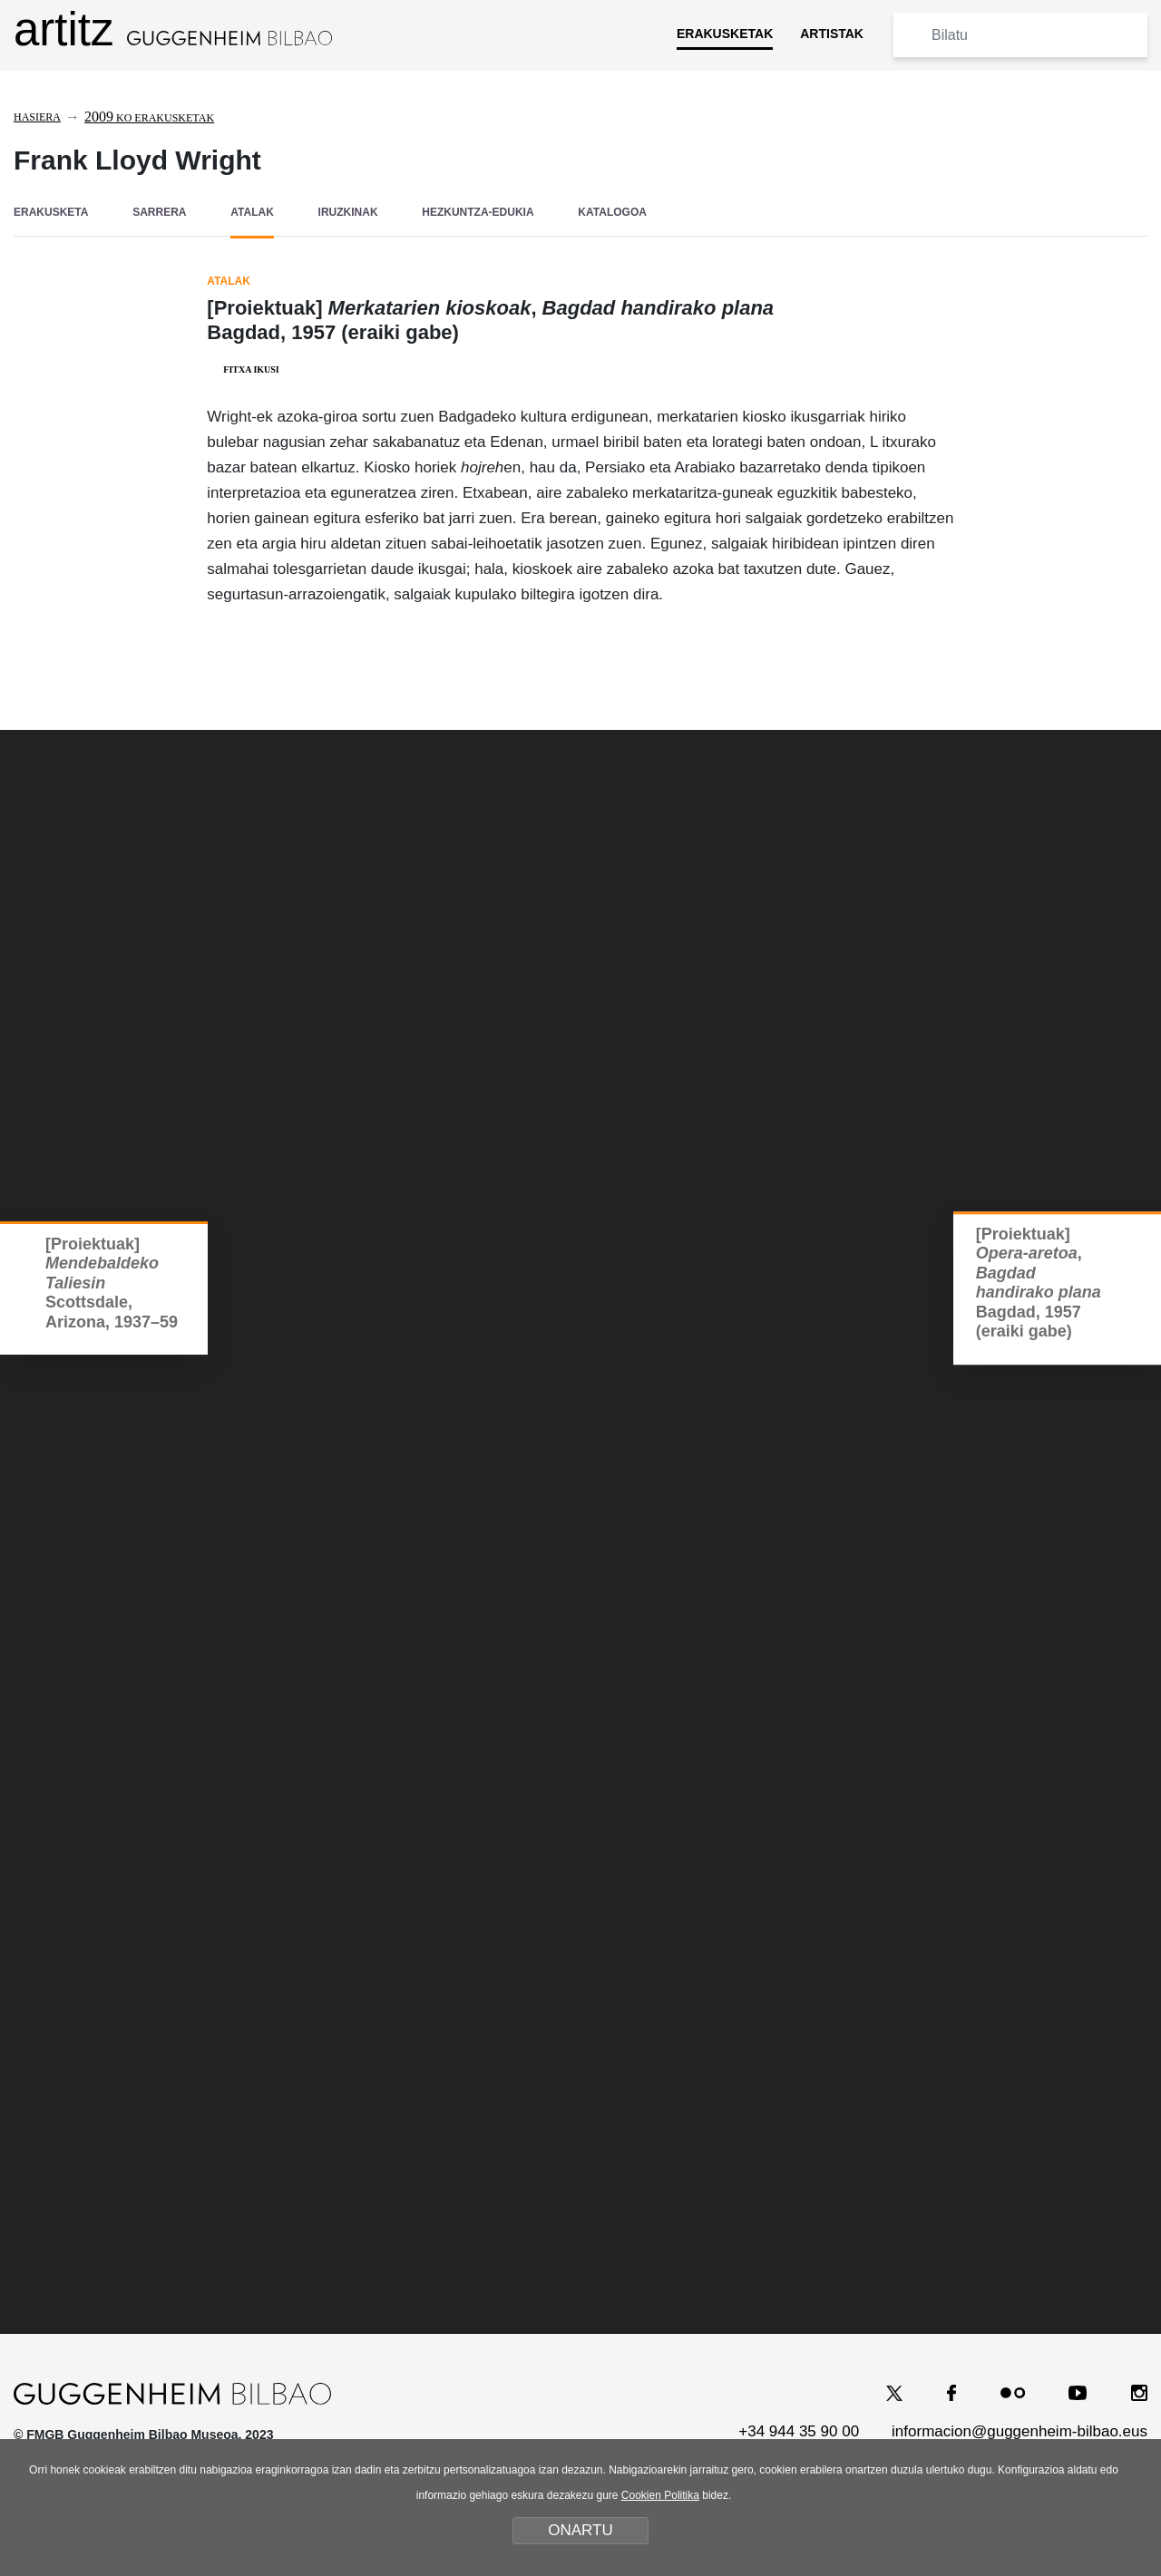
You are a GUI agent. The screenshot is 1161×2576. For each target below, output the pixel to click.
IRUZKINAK (348, 212)
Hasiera (37, 117)
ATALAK (252, 212)
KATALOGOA (612, 212)
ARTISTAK (831, 33)
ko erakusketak (149, 118)
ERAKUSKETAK (725, 33)
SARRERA (159, 212)
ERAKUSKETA (51, 212)
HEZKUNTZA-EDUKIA (477, 212)
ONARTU (580, 2530)
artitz (173, 29)
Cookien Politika (660, 2495)
